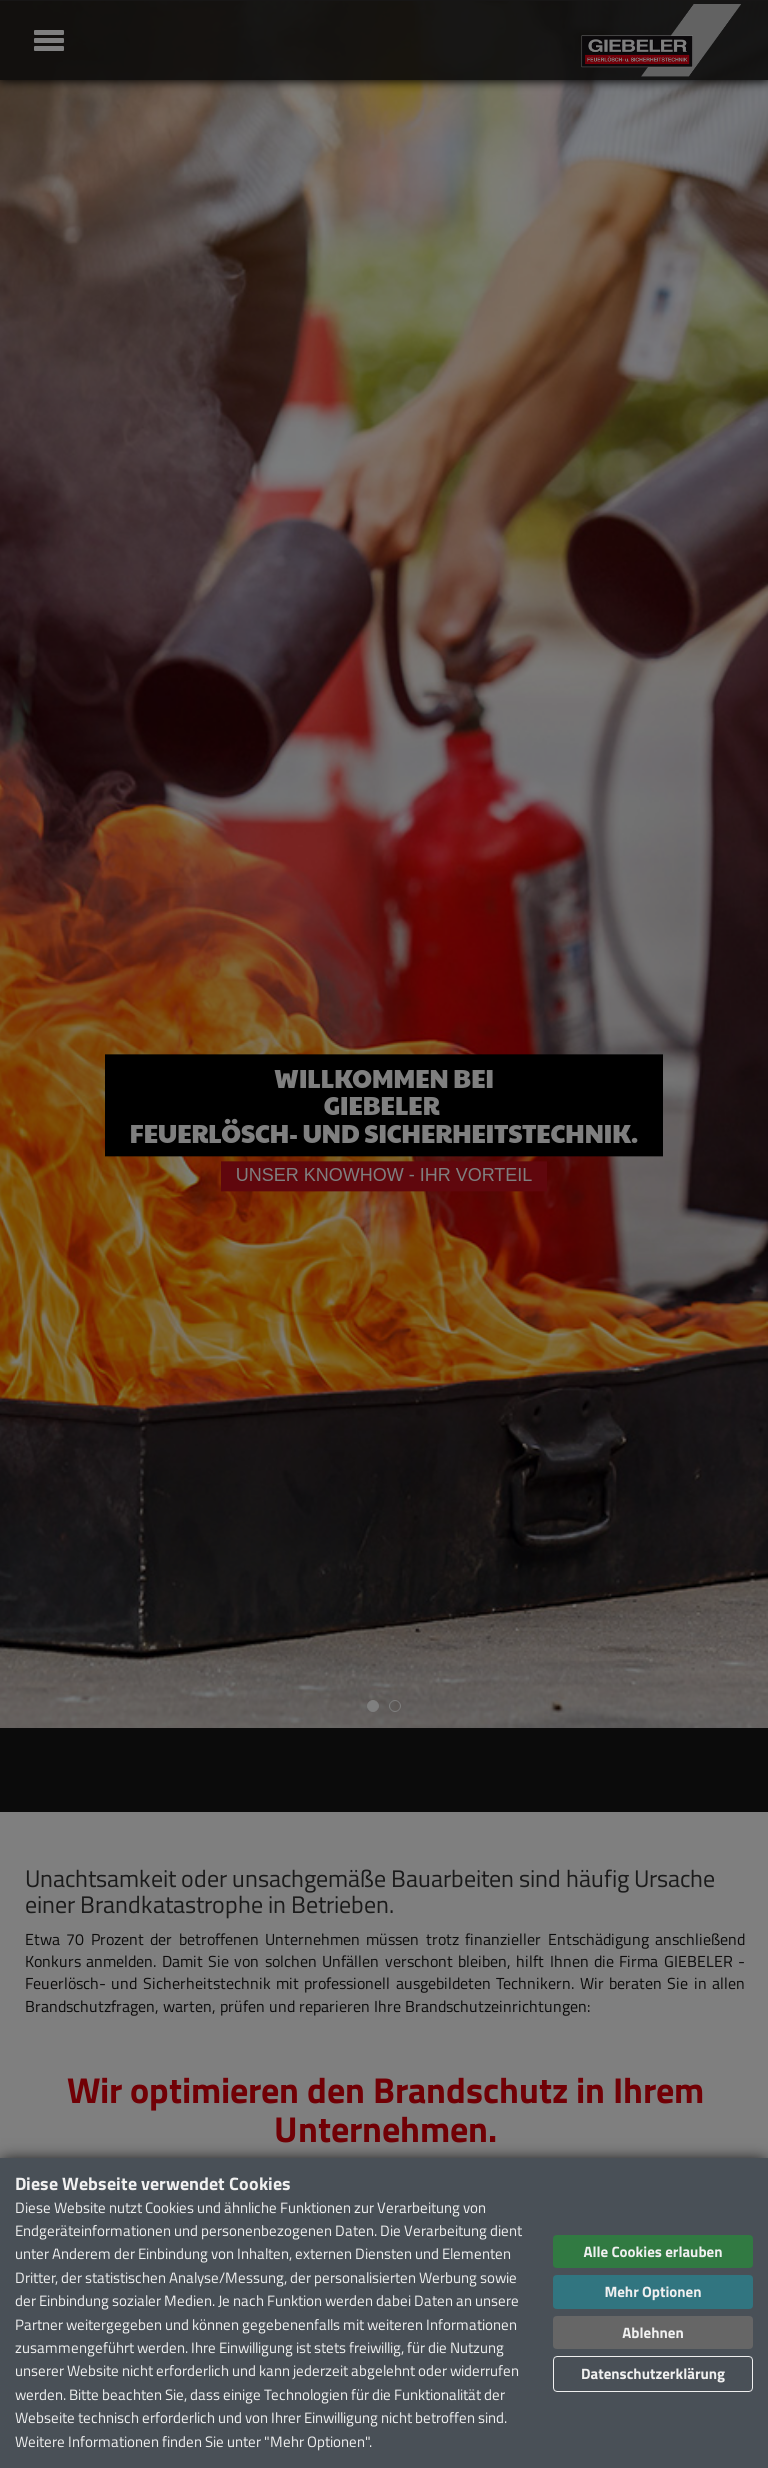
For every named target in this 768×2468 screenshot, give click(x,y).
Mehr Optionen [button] (652, 2291)
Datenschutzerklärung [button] (653, 2373)
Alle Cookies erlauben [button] (652, 2251)
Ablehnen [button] (652, 2332)
